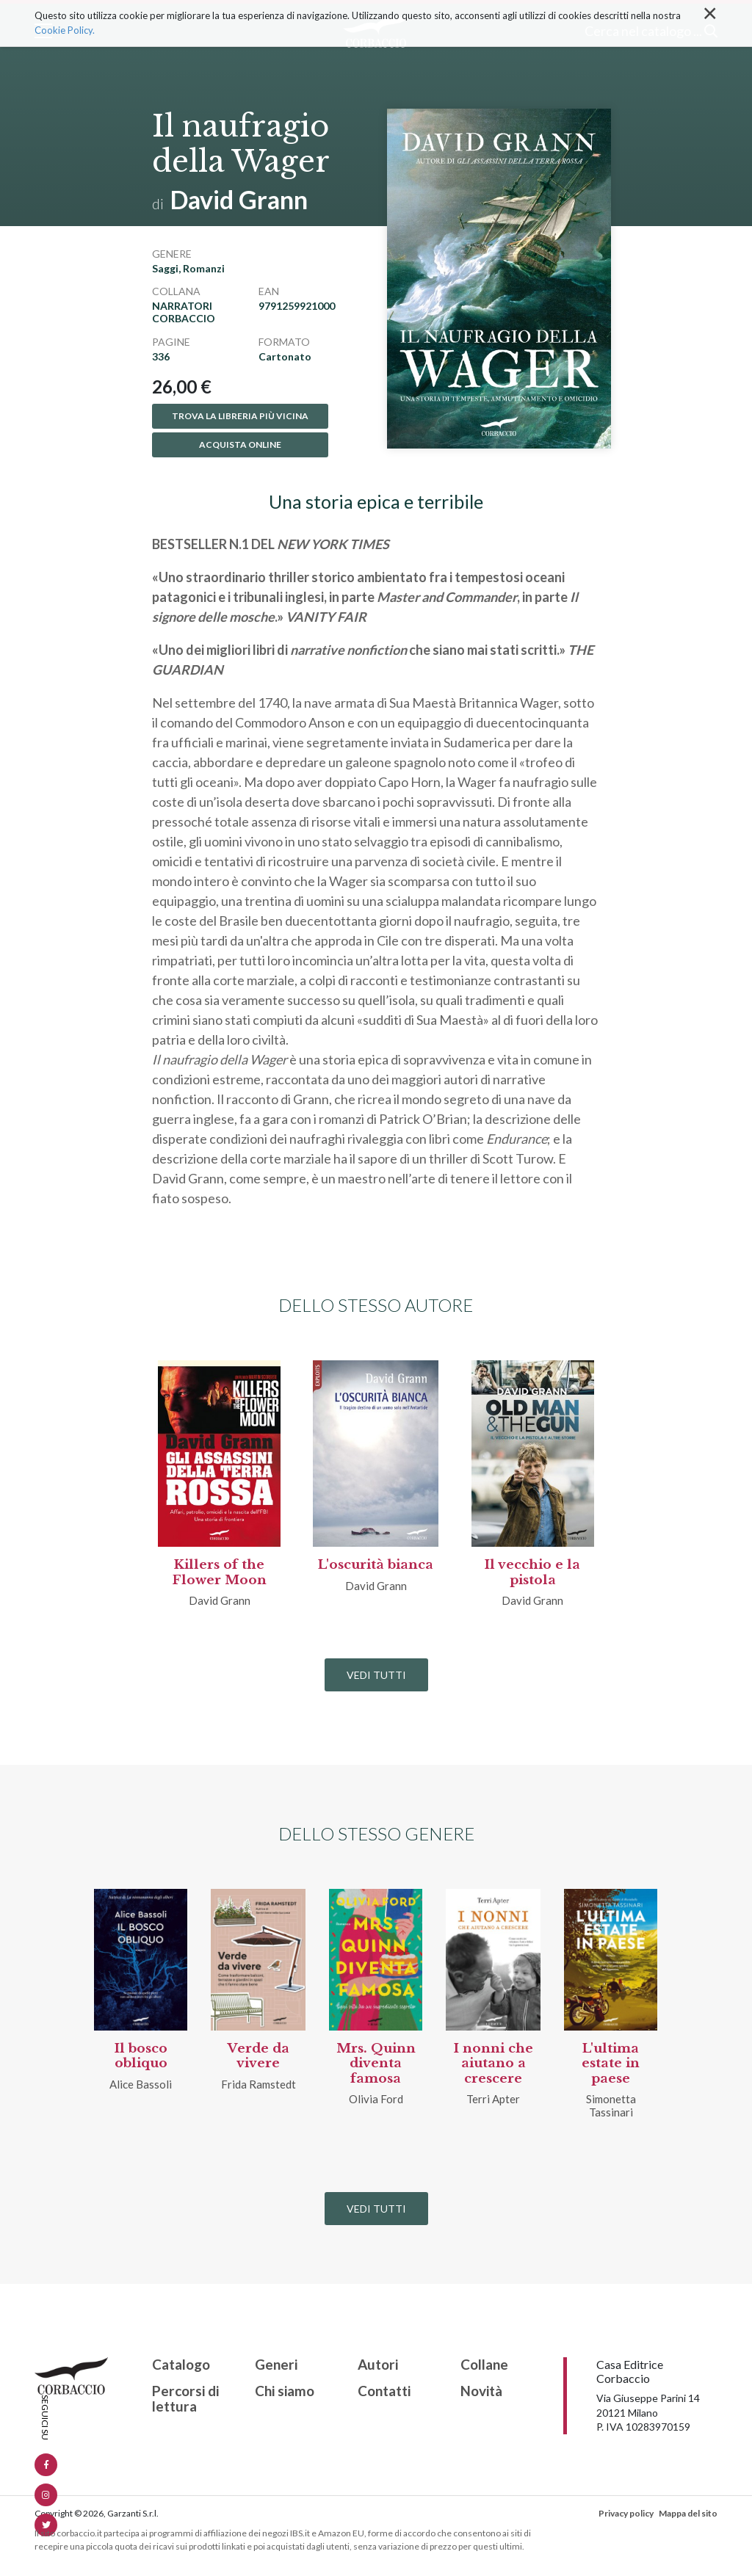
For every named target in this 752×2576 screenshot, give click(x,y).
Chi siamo (284, 2391)
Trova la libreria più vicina (240, 415)
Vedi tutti (376, 1675)
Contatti (384, 2391)
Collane (484, 2365)
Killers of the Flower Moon (220, 1572)
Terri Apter (493, 2098)
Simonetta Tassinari (611, 2105)
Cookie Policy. (65, 30)
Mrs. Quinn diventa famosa (376, 2063)
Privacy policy (626, 2513)
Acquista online (240, 444)
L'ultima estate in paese (611, 2063)
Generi (276, 2365)
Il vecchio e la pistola (532, 1572)
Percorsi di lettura (185, 2399)
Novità (481, 2391)
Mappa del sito (688, 2513)
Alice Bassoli (140, 2084)
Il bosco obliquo (141, 2056)
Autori (378, 2365)
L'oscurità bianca (375, 1564)
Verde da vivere (258, 2056)
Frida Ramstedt (258, 2084)
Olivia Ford (376, 2098)
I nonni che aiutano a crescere (493, 2063)
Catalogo (181, 2365)
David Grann (239, 199)
